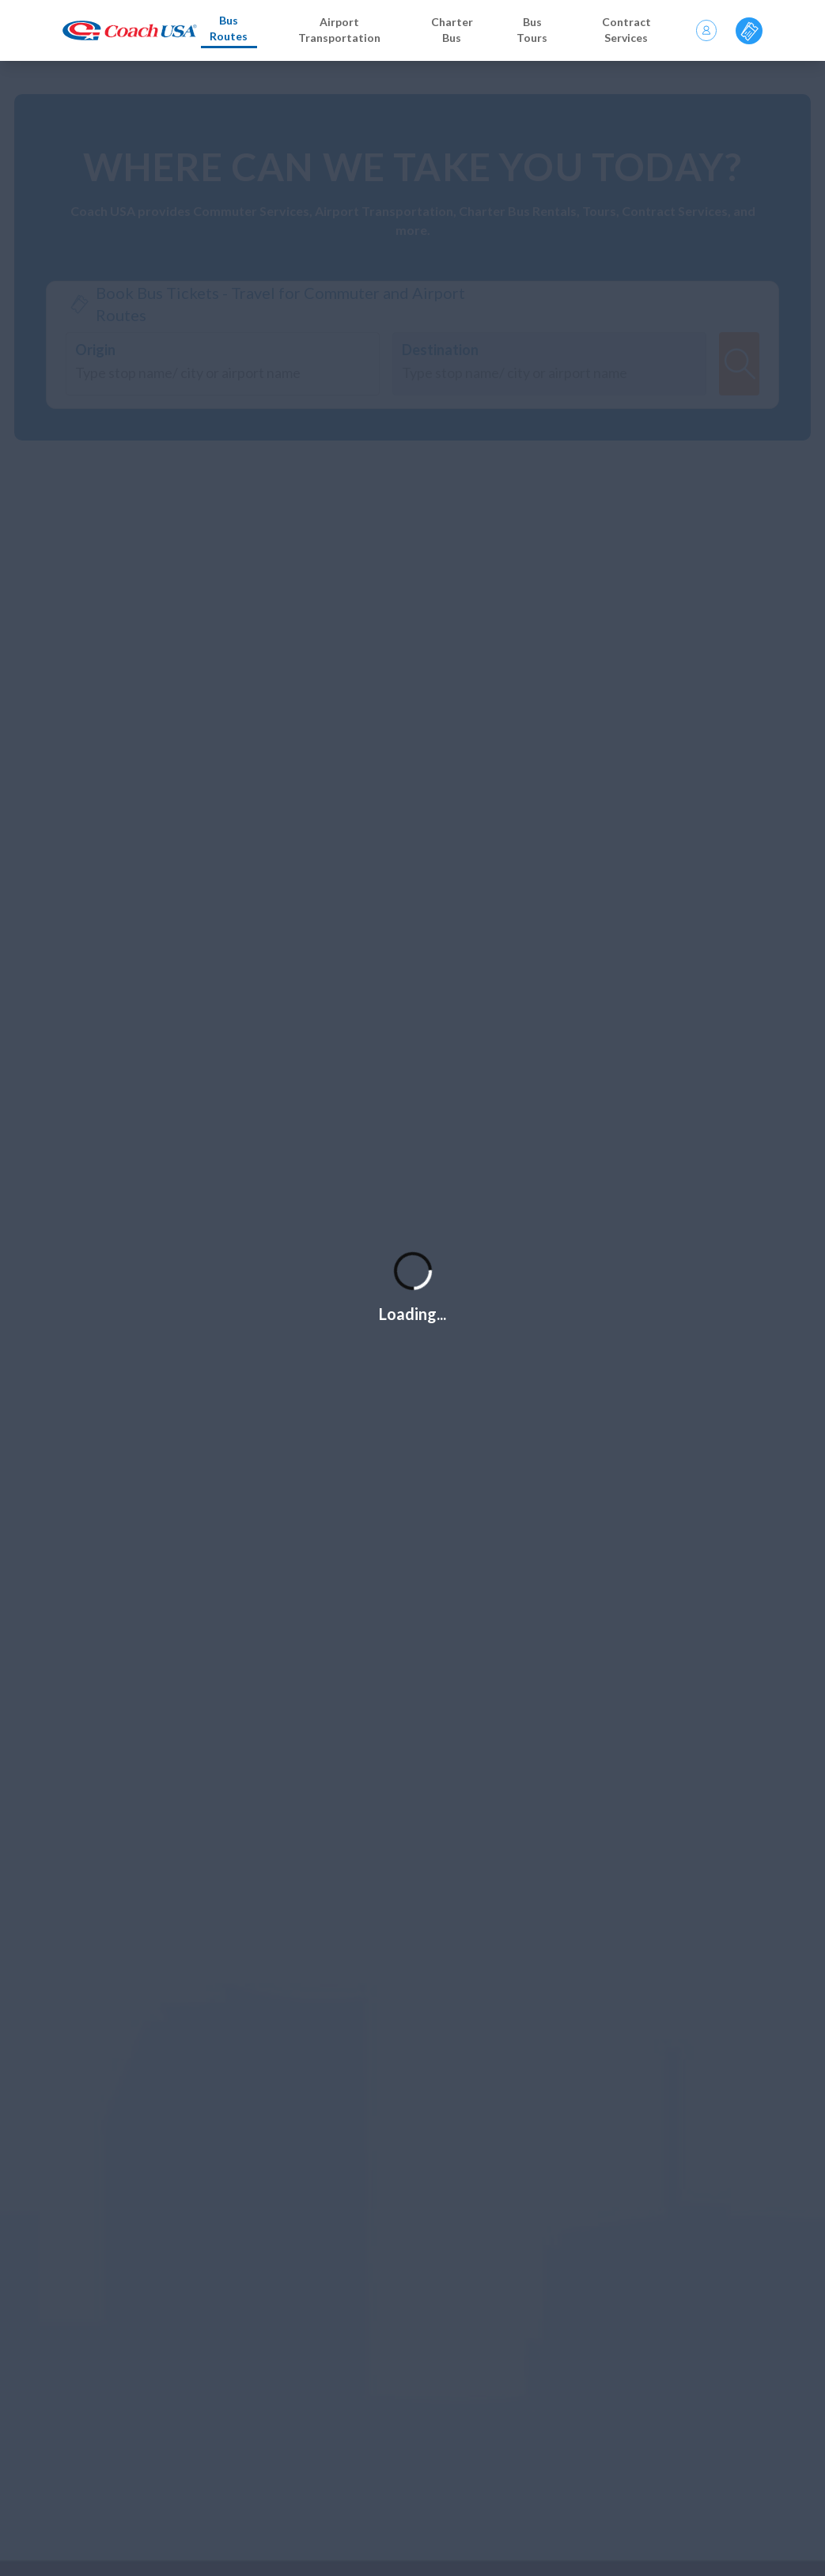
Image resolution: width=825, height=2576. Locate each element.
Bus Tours (532, 29)
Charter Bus (452, 29)
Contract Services (626, 29)
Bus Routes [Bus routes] (229, 28)
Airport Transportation (339, 29)
